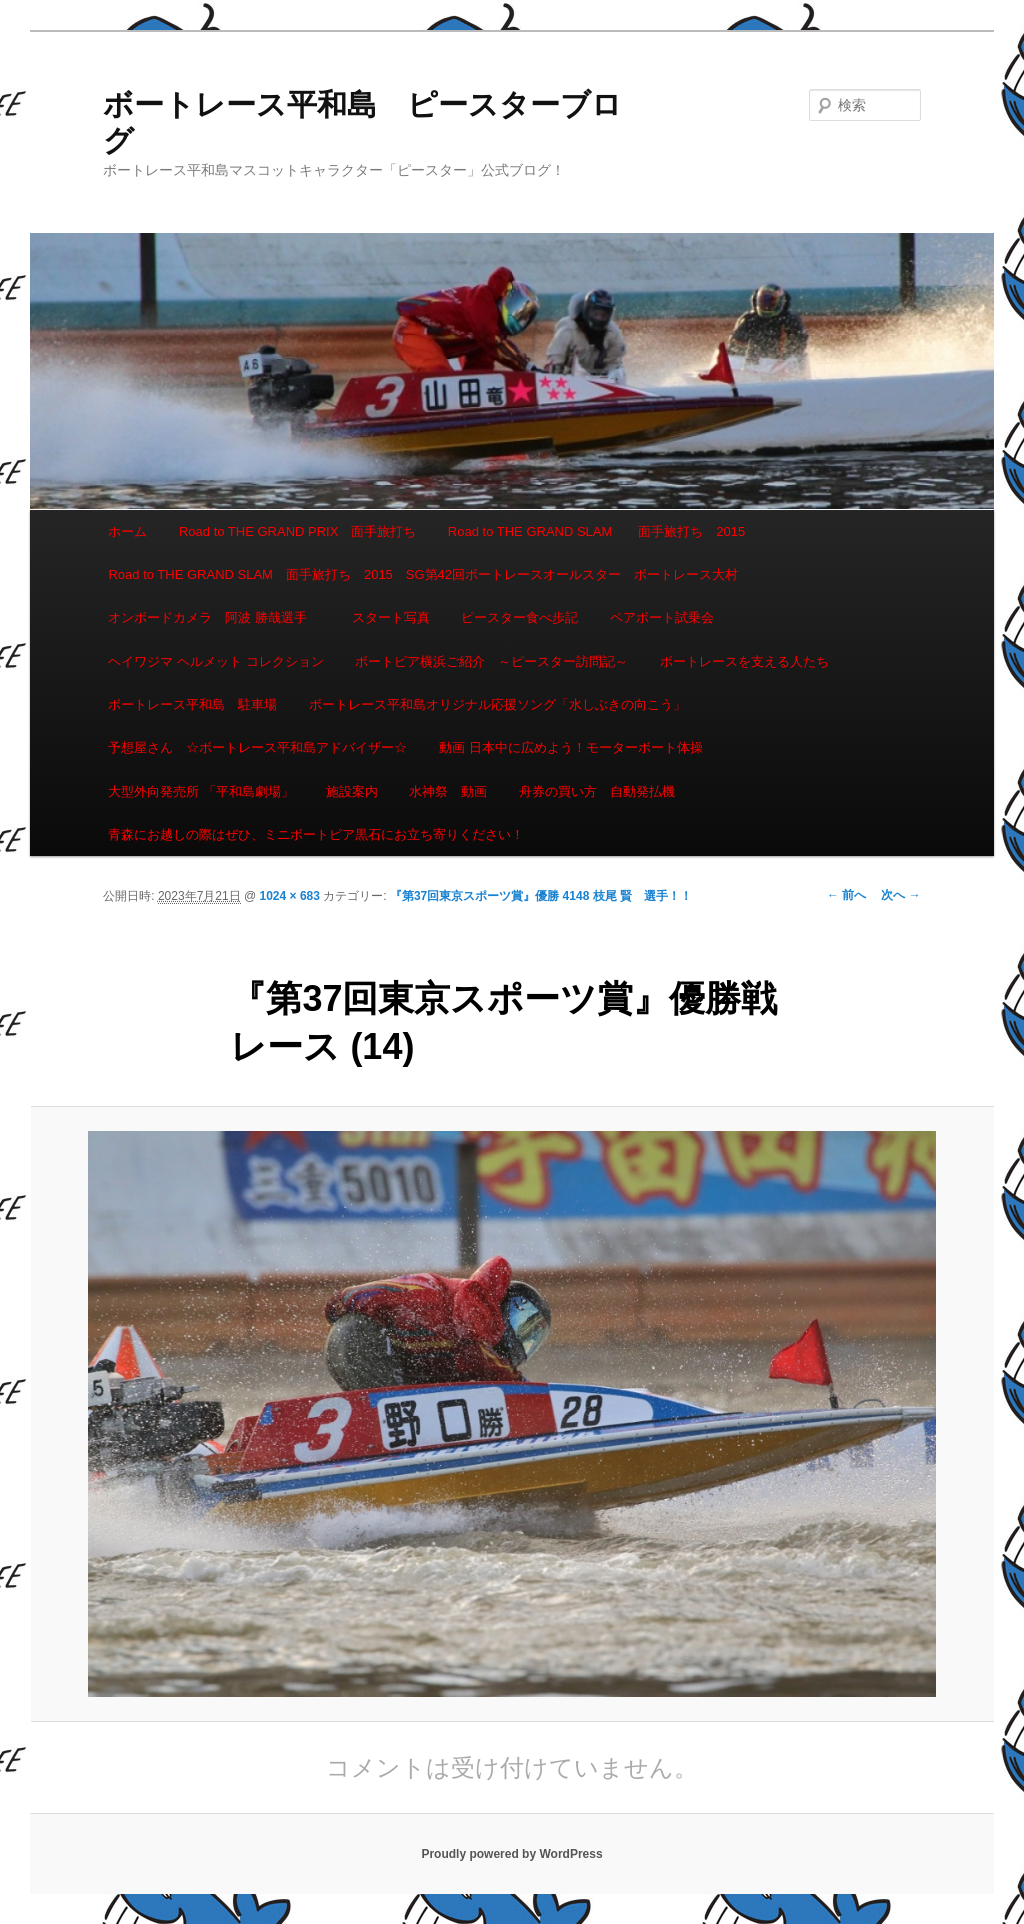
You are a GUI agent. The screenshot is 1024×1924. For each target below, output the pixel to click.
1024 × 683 (290, 896)
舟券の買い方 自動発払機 (597, 791)
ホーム (127, 531)
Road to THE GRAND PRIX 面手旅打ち (297, 531)
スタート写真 (391, 617)
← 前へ (846, 895)
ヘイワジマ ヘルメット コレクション (215, 661)
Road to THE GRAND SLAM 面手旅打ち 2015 (596, 531)
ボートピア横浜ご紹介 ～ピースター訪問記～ (491, 661)
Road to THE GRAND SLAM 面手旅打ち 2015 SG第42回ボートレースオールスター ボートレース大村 (423, 574)
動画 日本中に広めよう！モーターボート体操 (571, 747)
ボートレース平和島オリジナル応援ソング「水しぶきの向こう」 (497, 704)
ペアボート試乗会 (662, 617)
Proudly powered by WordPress (511, 1854)
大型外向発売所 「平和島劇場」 (201, 791)
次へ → (900, 895)
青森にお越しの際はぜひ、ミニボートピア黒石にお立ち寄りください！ (316, 834)
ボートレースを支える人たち (744, 661)
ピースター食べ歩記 (519, 617)
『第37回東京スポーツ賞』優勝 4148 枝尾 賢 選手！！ (541, 896)
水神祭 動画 (448, 791)
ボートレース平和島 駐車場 (192, 704)
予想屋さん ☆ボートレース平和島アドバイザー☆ (257, 747)
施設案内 (352, 791)
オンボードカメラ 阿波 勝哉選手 (214, 617)
